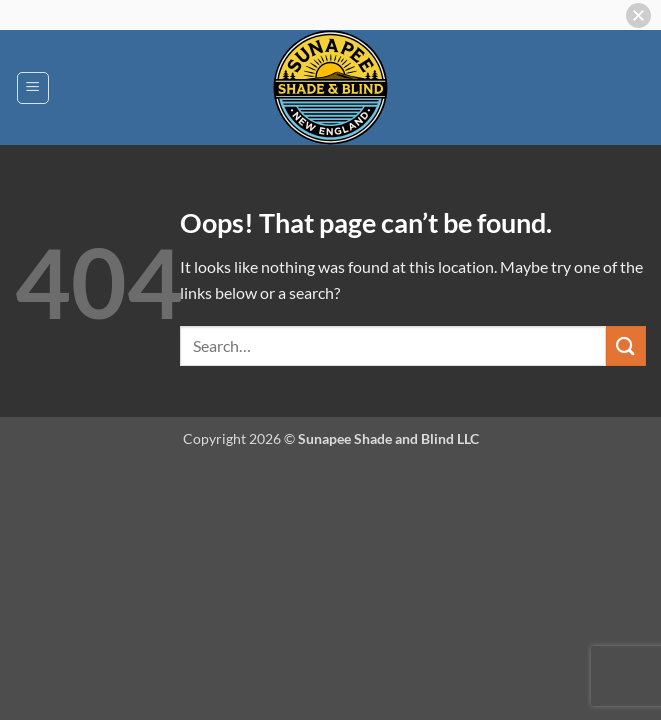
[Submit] (626, 345)
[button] (33, 88)
